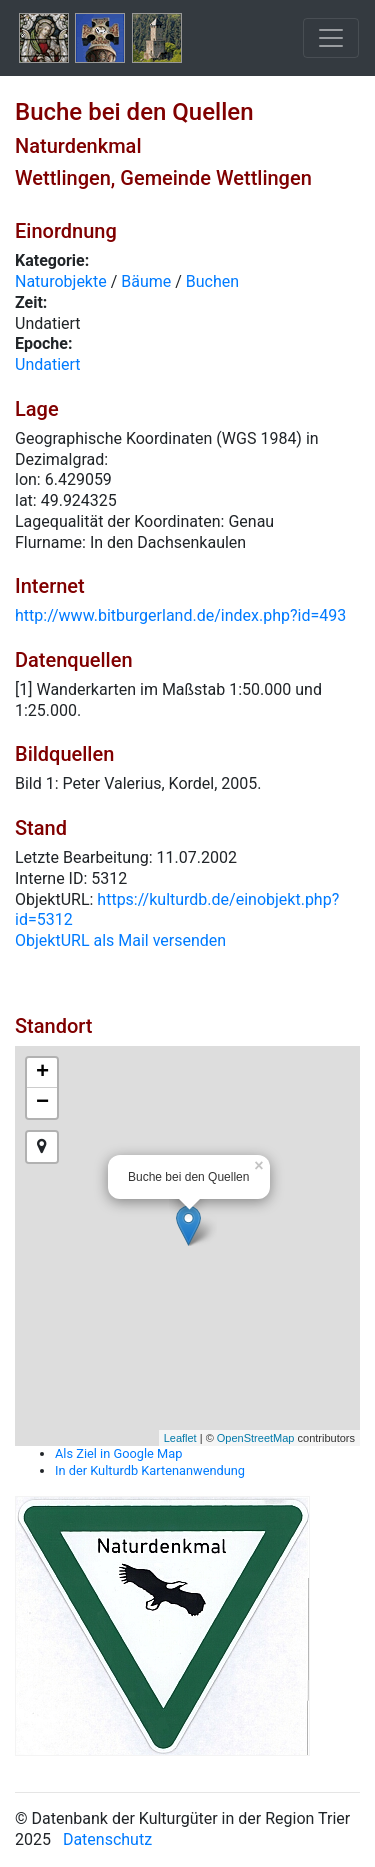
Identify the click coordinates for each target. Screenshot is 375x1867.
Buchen (212, 281)
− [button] (42, 1103)
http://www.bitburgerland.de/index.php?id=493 (180, 615)
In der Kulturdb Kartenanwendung (150, 1470)
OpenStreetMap (256, 1438)
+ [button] (42, 1073)
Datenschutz (107, 1839)
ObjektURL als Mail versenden (120, 940)
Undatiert (48, 364)
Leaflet (180, 1438)
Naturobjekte (61, 281)
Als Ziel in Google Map (118, 1453)
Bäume (146, 281)
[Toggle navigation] (331, 38)
